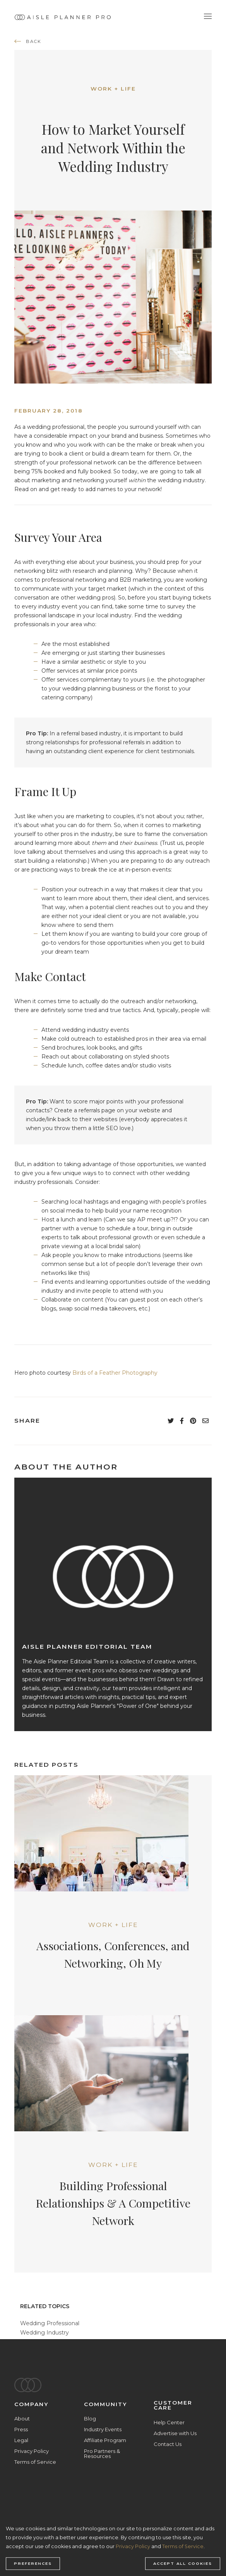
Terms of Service (35, 2462)
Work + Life (113, 89)
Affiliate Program (105, 2440)
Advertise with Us (175, 2433)
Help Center (169, 2422)
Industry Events (103, 2429)
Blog (90, 2418)
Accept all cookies (182, 2563)
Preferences (33, 2563)
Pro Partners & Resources (102, 2453)
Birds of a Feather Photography (115, 1372)
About (22, 2418)
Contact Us (167, 2444)
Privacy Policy (31, 2451)
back (33, 41)
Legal (21, 2440)
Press (21, 2429)
